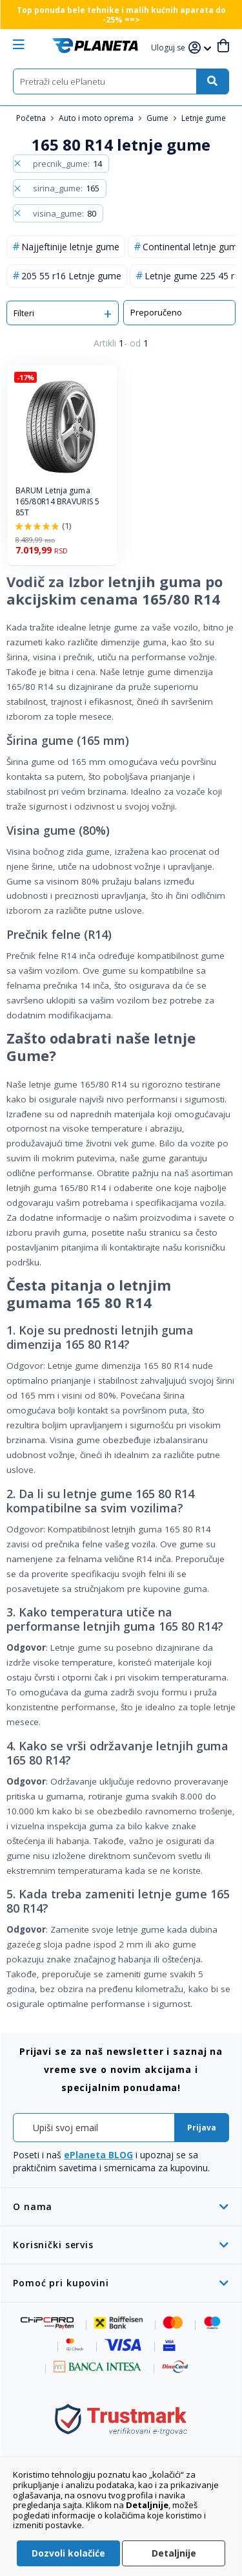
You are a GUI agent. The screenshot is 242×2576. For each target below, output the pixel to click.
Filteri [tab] (24, 313)
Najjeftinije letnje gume (70, 247)
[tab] (121, 2206)
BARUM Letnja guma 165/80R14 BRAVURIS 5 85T (57, 502)
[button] (169, 48)
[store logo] (95, 45)
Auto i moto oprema (97, 118)
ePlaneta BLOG (98, 2155)
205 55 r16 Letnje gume (71, 276)
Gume (158, 118)
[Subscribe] (201, 2127)
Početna (32, 118)
